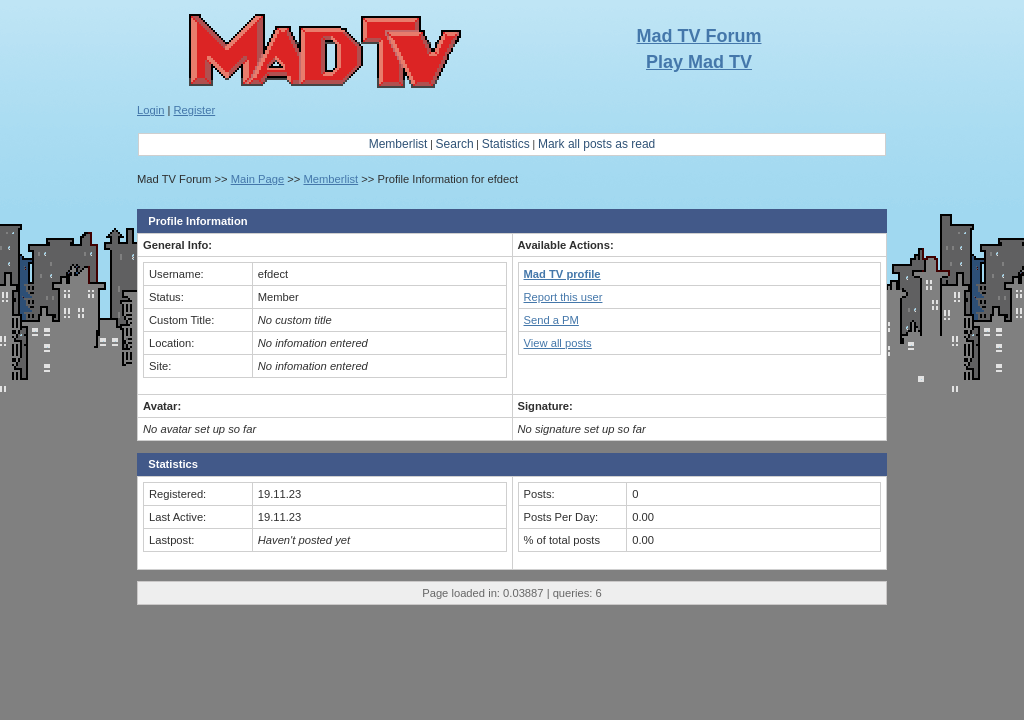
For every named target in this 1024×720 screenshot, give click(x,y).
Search (455, 144)
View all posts (558, 343)
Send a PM (551, 320)
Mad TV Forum (699, 36)
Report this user (563, 297)
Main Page (258, 179)
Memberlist (398, 144)
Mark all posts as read (596, 144)
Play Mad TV (699, 62)
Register (195, 110)
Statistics (506, 144)
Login (150, 110)
